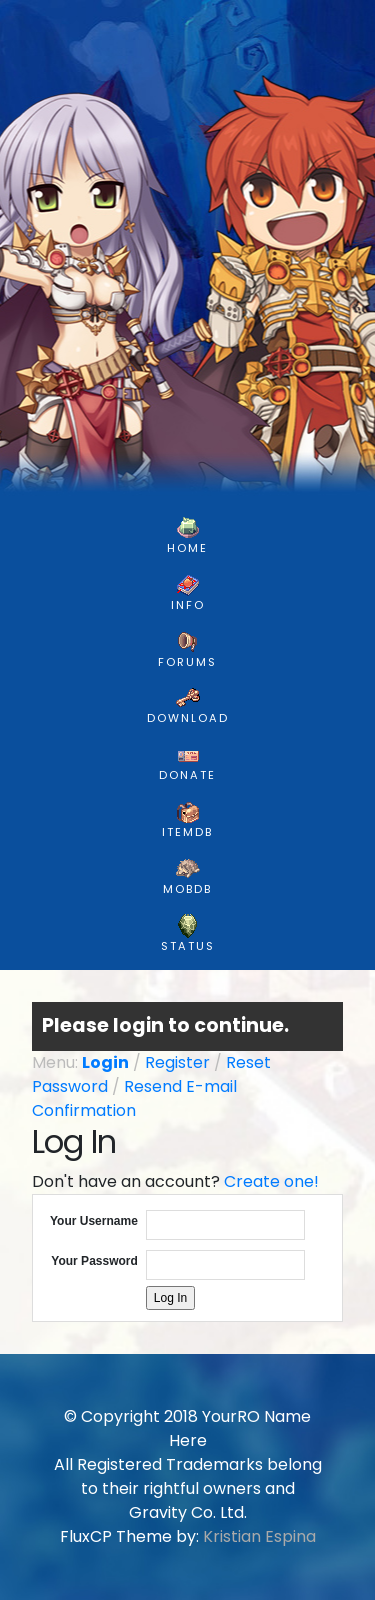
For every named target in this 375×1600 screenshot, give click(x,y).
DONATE (187, 763)
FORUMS (187, 650)
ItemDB (187, 820)
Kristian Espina (259, 1536)
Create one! (271, 1181)
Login (105, 1062)
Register (177, 1062)
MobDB (187, 877)
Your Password (94, 1261)
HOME (187, 536)
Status (188, 934)
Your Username (94, 1221)
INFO (188, 593)
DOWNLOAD (188, 706)
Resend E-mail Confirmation (134, 1098)
